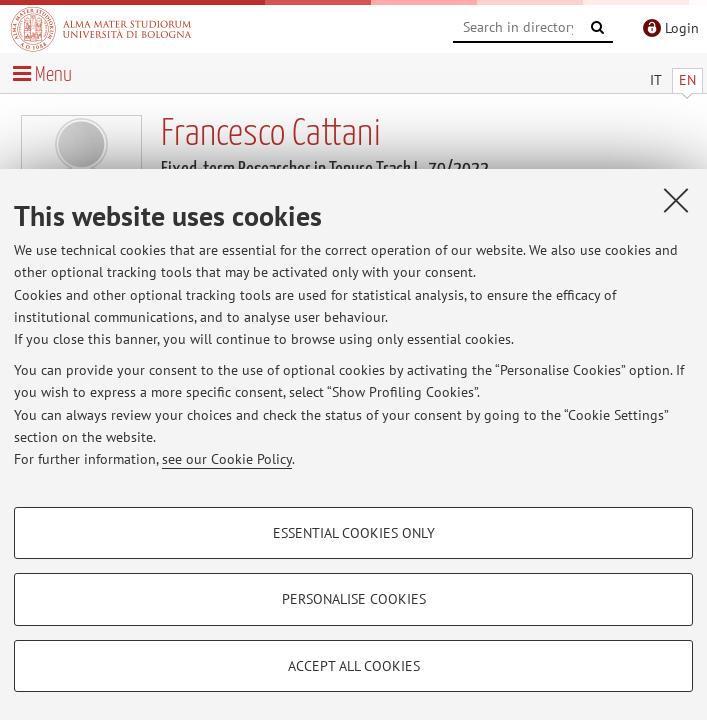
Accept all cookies (354, 666)
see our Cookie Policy (227, 459)
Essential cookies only (354, 533)
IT (656, 80)
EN (687, 80)
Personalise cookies (354, 599)
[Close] (676, 200)
